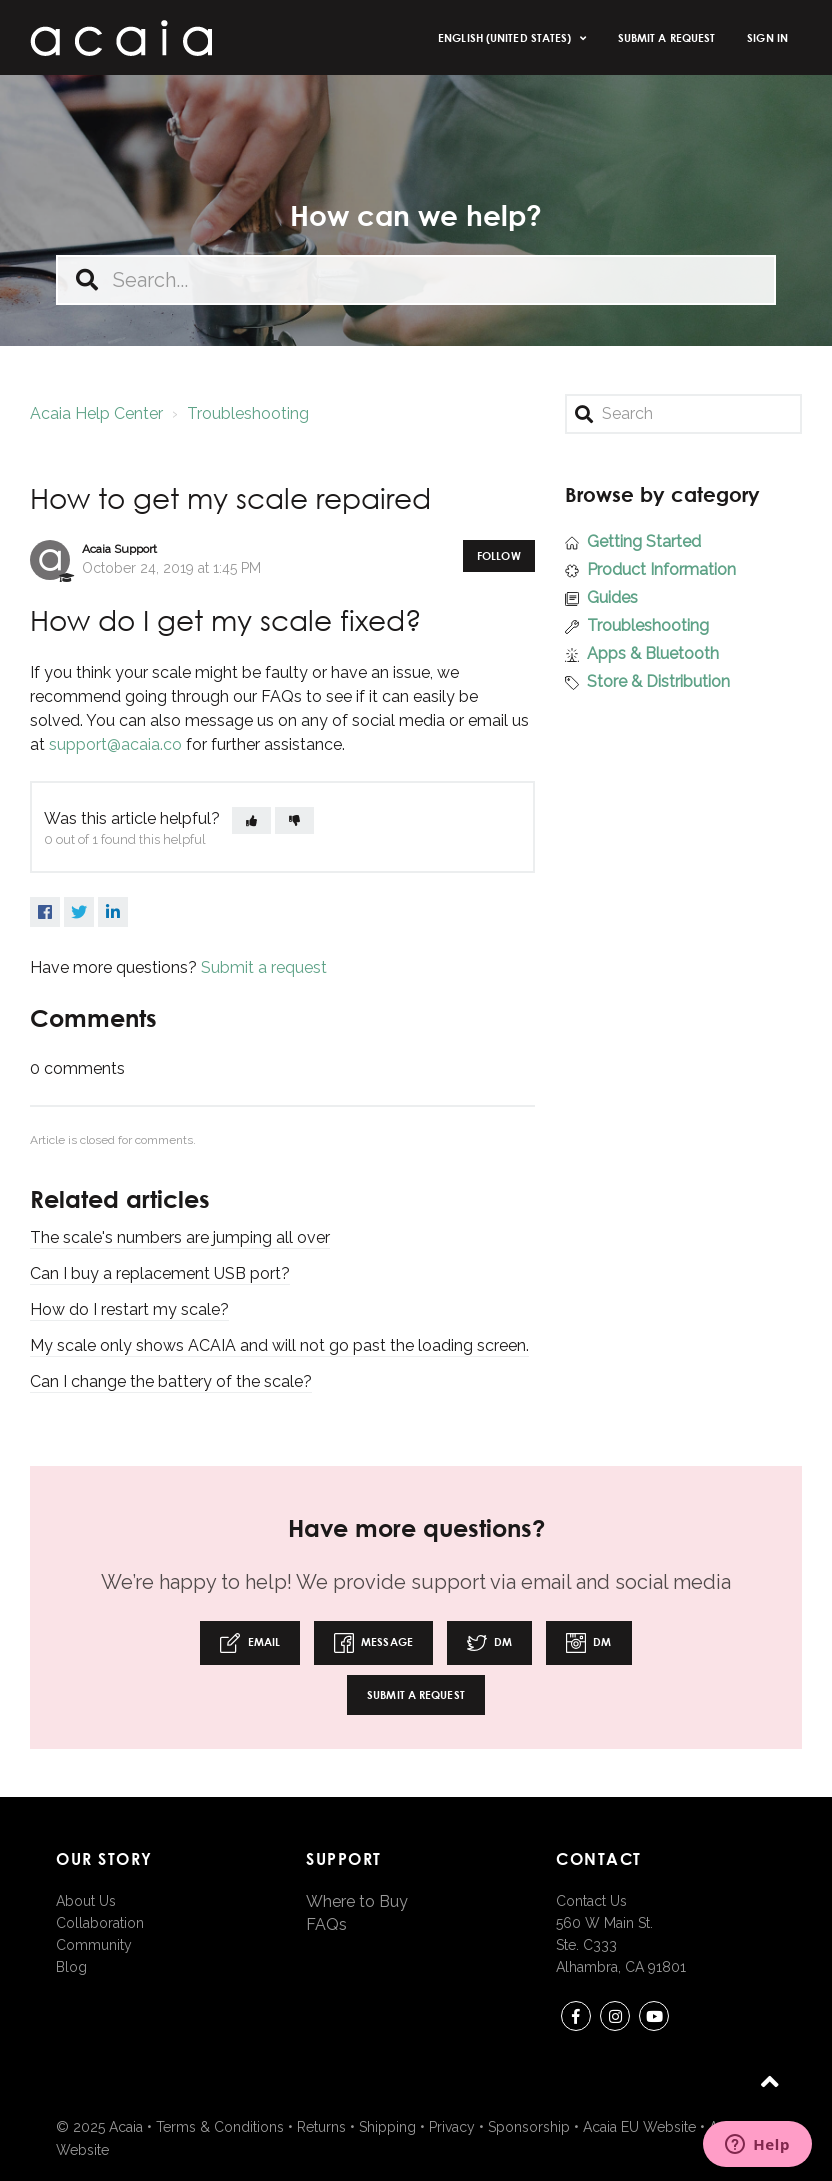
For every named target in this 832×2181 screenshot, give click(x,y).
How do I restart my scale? (129, 1309)
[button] (251, 820)
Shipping (387, 2127)
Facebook (45, 912)
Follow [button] (499, 555)
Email (250, 1643)
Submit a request (667, 37)
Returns (321, 2127)
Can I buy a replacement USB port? (160, 1273)
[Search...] (416, 280)
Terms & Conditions (220, 2127)
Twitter (79, 912)
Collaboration (100, 1923)
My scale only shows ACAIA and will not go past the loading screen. (279, 1345)
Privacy (452, 2127)
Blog (71, 1967)
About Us (86, 1901)
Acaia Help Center (96, 413)
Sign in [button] (767, 37)
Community (94, 1945)
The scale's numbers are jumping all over (180, 1237)
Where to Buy (357, 1901)
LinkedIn (113, 912)
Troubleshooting (248, 413)
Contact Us (591, 1901)
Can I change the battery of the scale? (171, 1381)
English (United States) (506, 37)
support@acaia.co (115, 744)
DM (489, 1643)
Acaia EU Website (639, 2127)
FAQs (326, 1924)
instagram (615, 2019)
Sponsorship (529, 2127)
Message (373, 1643)
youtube (654, 2019)
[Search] (683, 414)
